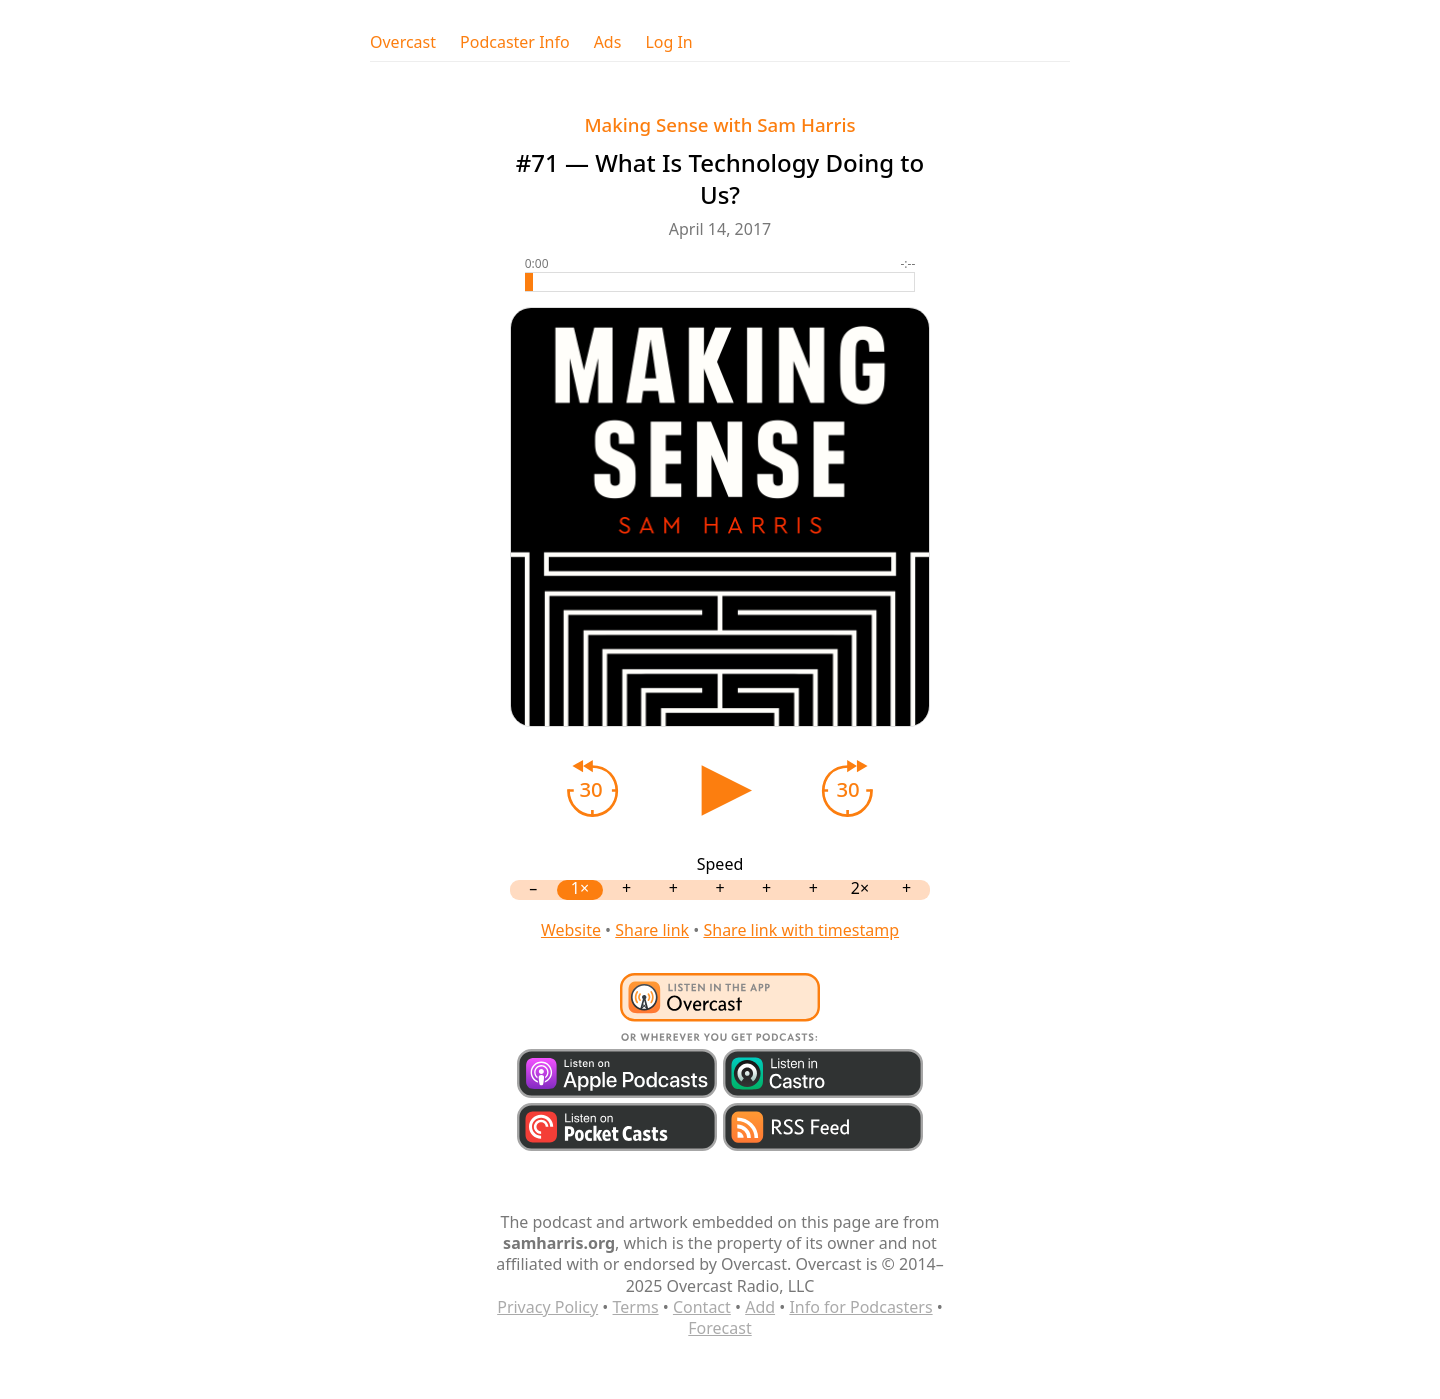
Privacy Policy (547, 1307)
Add (760, 1307)
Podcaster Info (515, 42)
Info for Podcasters (860, 1307)
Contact (702, 1307)
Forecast (719, 1328)
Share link (652, 930)
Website (571, 930)
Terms (636, 1307)
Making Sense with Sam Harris (719, 124)
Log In (668, 42)
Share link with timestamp (801, 930)
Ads (608, 42)
